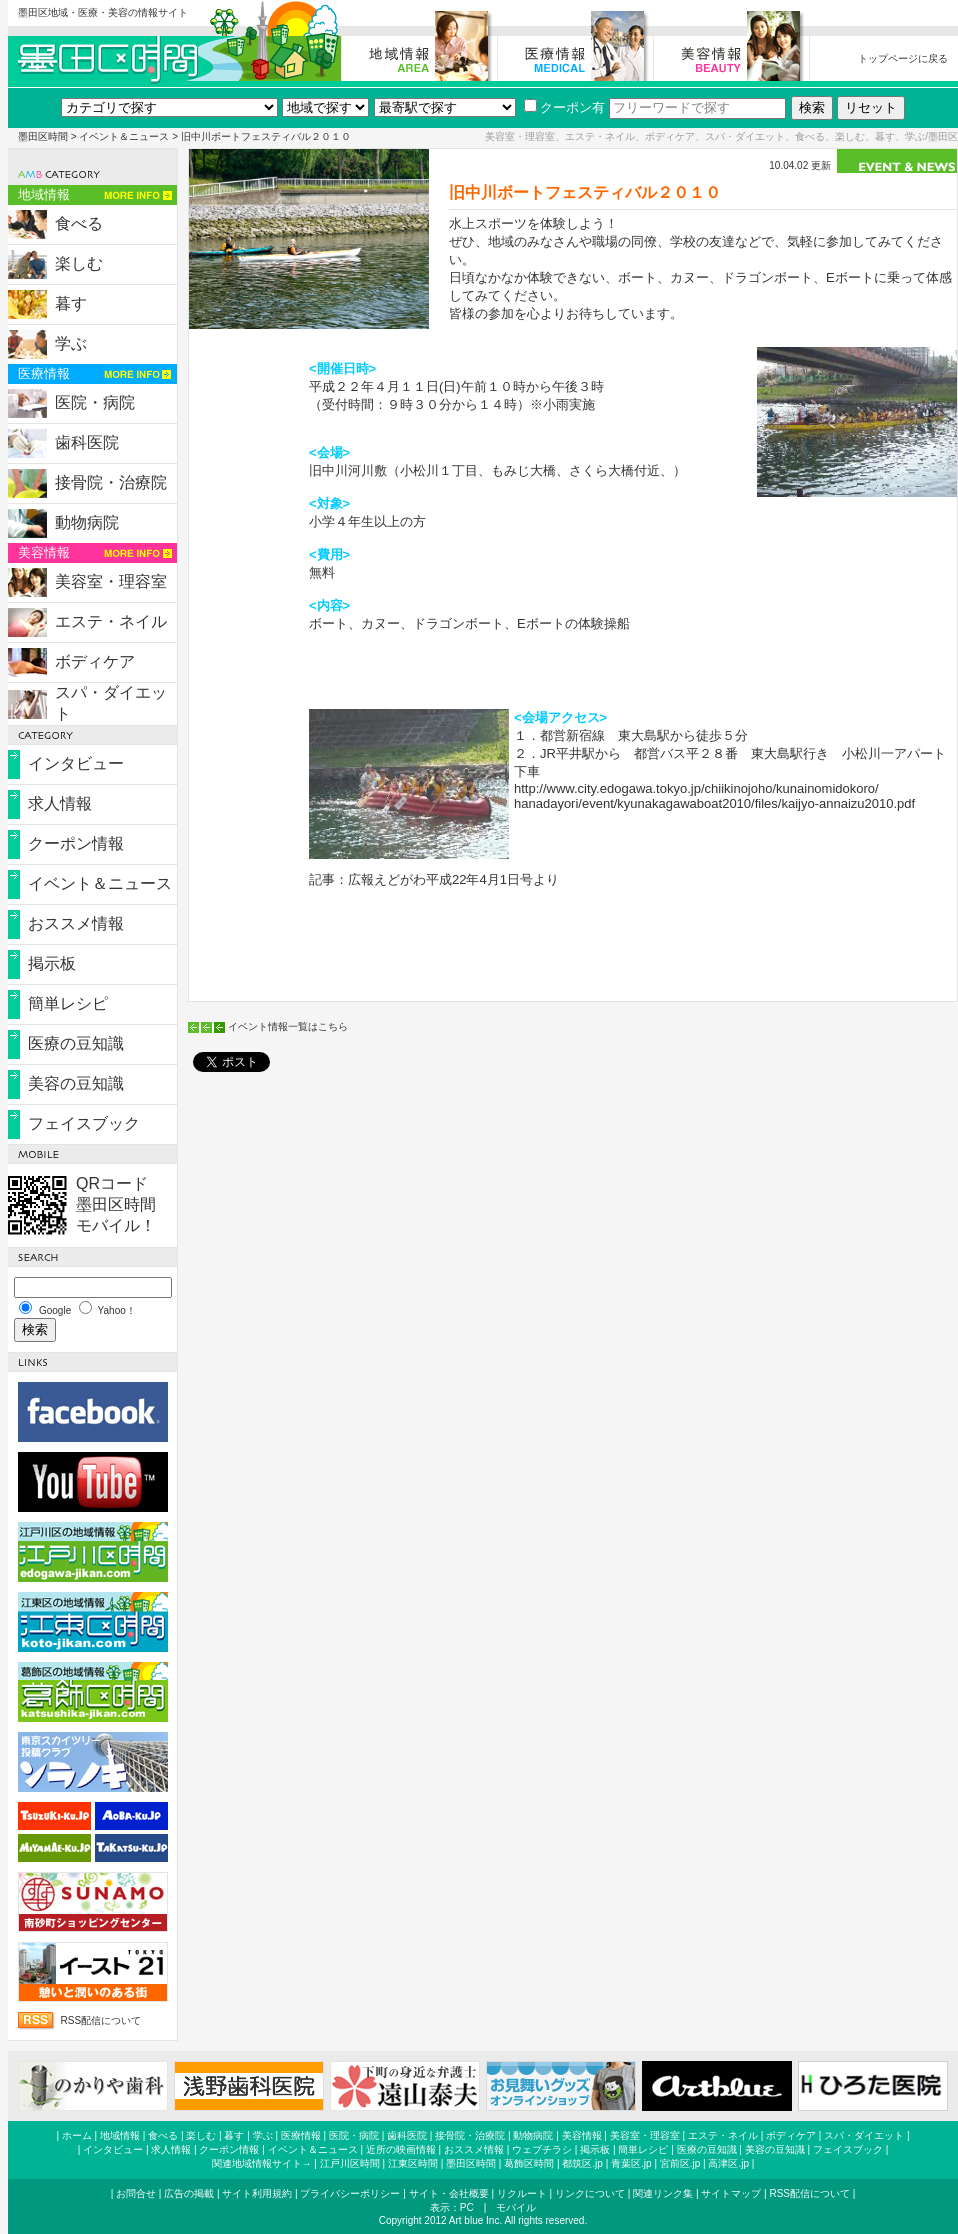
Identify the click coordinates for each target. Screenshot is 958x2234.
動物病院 (87, 522)
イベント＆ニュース (124, 136)
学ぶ (71, 343)
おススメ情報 (76, 923)
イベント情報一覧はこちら (288, 1026)
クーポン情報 (76, 843)
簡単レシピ (68, 1003)
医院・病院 (95, 402)
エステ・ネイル (111, 621)
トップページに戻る (903, 58)
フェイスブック (84, 1123)
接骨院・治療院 (111, 482)
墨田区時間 (43, 136)
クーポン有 (564, 107)
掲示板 (52, 963)
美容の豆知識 (76, 1083)
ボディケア (95, 661)
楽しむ (79, 263)
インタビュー (76, 763)
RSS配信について (101, 2020)
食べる (79, 223)
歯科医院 (87, 442)
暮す (71, 303)
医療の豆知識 (76, 1043)
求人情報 (60, 803)
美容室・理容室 (111, 581)
